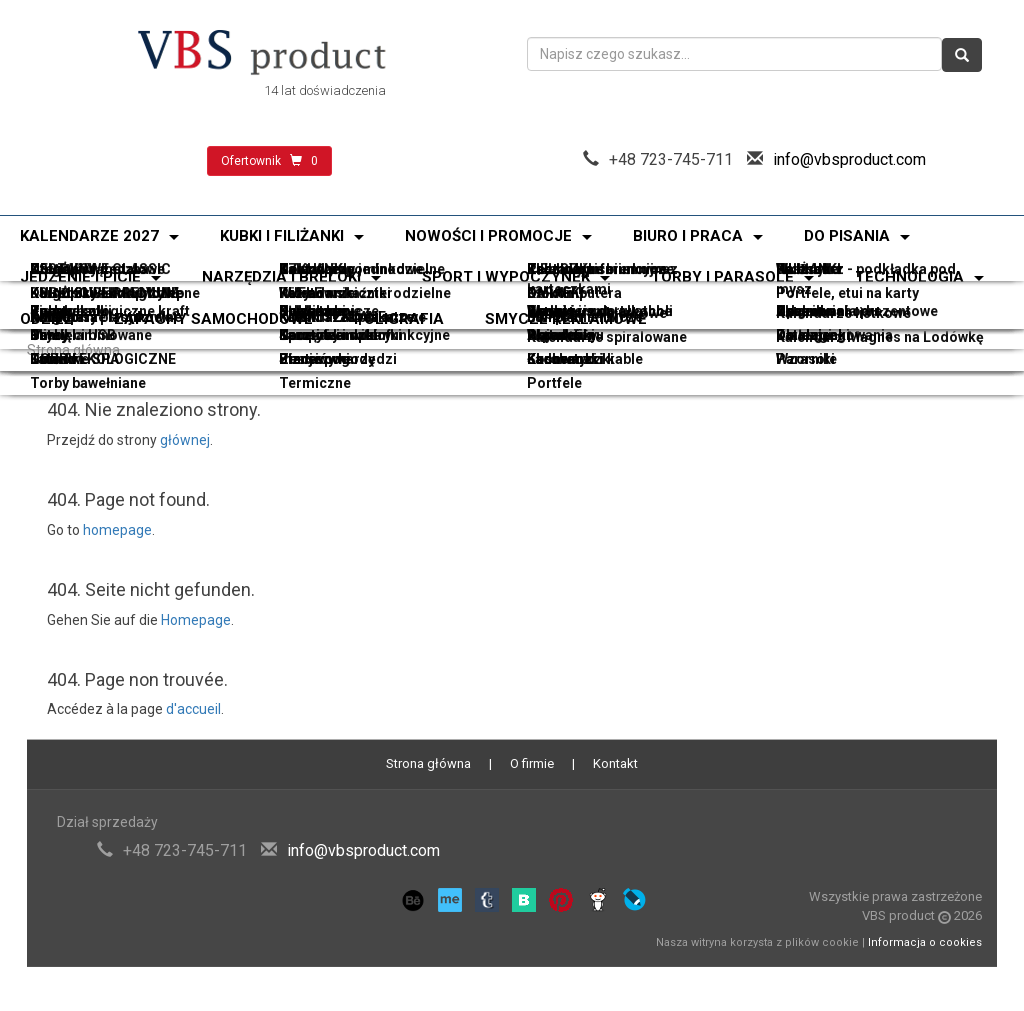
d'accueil (193, 709)
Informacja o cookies (925, 942)
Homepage (196, 620)
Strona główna (73, 350)
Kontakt (615, 763)
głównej (185, 440)
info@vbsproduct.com (849, 159)
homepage (117, 530)
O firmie (532, 763)
